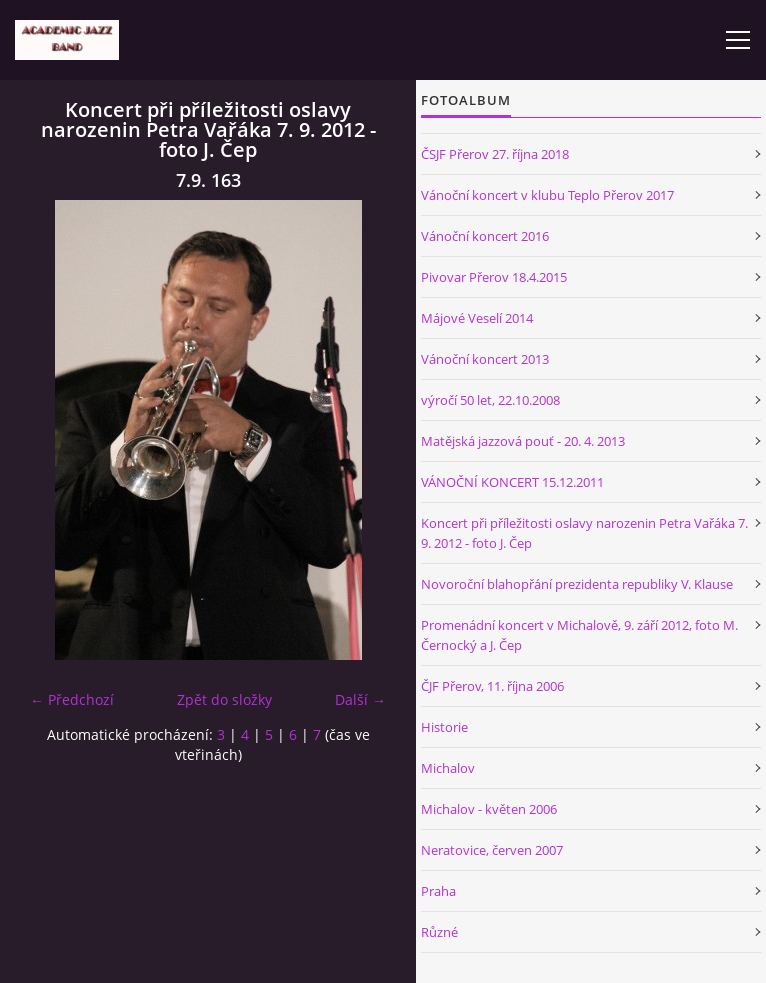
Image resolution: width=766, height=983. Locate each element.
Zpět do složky (224, 699)
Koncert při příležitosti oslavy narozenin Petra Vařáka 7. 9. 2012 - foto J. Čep (584, 533)
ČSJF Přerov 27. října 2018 (495, 154)
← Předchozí (72, 699)
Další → (360, 699)
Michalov (448, 768)
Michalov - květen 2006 (489, 809)
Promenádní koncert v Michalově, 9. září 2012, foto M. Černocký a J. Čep (579, 635)
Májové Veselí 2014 (477, 318)
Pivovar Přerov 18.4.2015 (494, 277)
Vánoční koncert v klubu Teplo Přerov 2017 (547, 195)
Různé (439, 932)
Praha (438, 891)
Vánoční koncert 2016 (485, 236)
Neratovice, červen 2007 (492, 850)
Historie (444, 727)
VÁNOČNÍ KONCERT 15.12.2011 (512, 482)
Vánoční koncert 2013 (485, 359)
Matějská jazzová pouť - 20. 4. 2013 (523, 441)
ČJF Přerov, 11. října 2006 (492, 686)
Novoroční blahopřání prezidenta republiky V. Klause (577, 584)
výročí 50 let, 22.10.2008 (490, 400)
